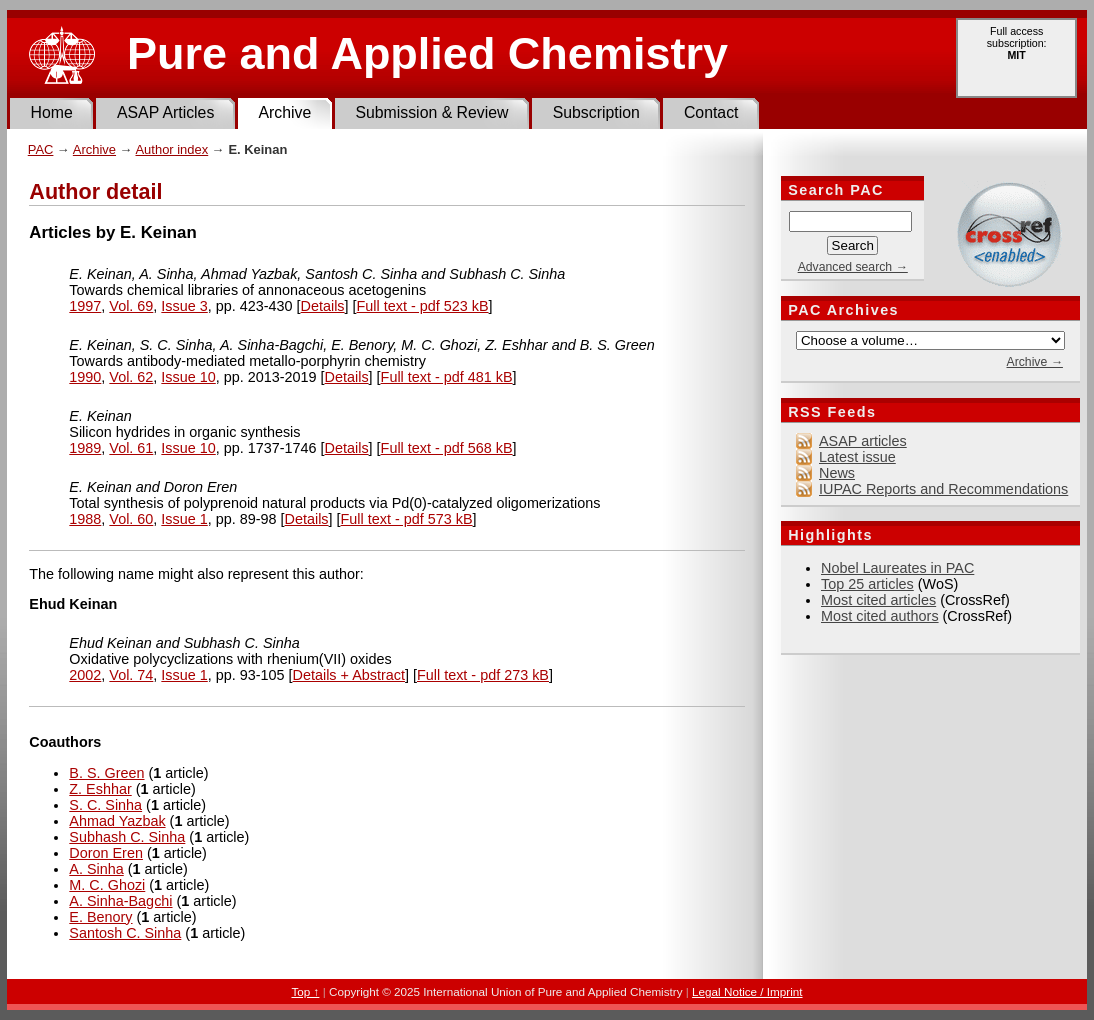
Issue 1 (184, 519)
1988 (85, 519)
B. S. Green (106, 773)
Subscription (596, 112)
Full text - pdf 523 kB (423, 306)
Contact (711, 112)
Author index (171, 149)
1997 (85, 306)
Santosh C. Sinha (125, 933)
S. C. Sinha (105, 805)
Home (52, 112)
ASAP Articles (165, 112)
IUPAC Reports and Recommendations (943, 489)
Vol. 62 (131, 377)
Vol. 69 (131, 306)
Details (323, 306)
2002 (85, 675)
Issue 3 (184, 306)
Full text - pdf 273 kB (483, 675)
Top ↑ (305, 991)
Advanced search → (853, 267)
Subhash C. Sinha (127, 837)
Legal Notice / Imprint (747, 991)
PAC (41, 149)
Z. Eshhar (100, 789)
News (837, 473)
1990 (85, 377)
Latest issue (857, 457)
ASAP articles (863, 441)
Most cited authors (880, 616)
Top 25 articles (867, 584)
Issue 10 (188, 377)
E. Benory (100, 917)
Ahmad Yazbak (117, 821)
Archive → (1034, 362)
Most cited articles (878, 600)
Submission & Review (431, 112)
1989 (85, 448)
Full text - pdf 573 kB (407, 519)
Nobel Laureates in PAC (897, 568)
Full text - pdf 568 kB (447, 448)
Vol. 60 (131, 519)
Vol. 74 (131, 675)
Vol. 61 (131, 448)
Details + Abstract (349, 675)
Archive (284, 112)
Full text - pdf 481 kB (447, 377)
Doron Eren (106, 853)
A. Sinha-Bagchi (120, 901)
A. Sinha (96, 869)
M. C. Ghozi (107, 885)
